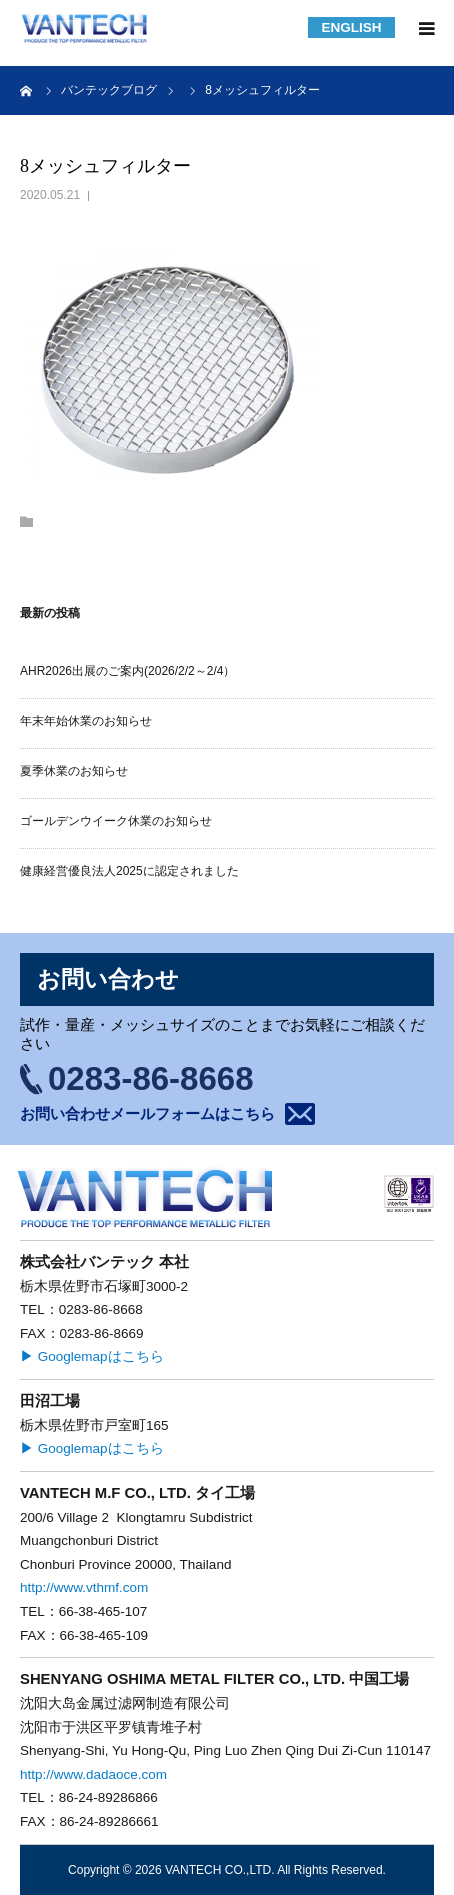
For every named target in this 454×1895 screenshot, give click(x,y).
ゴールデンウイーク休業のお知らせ (116, 821)
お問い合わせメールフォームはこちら (147, 1113)
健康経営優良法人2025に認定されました (129, 871)
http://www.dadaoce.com (93, 1774)
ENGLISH (351, 27)
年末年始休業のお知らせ (86, 721)
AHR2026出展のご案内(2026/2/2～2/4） (127, 671)
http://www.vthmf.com (84, 1587)
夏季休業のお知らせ (74, 771)
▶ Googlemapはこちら (92, 1356)
